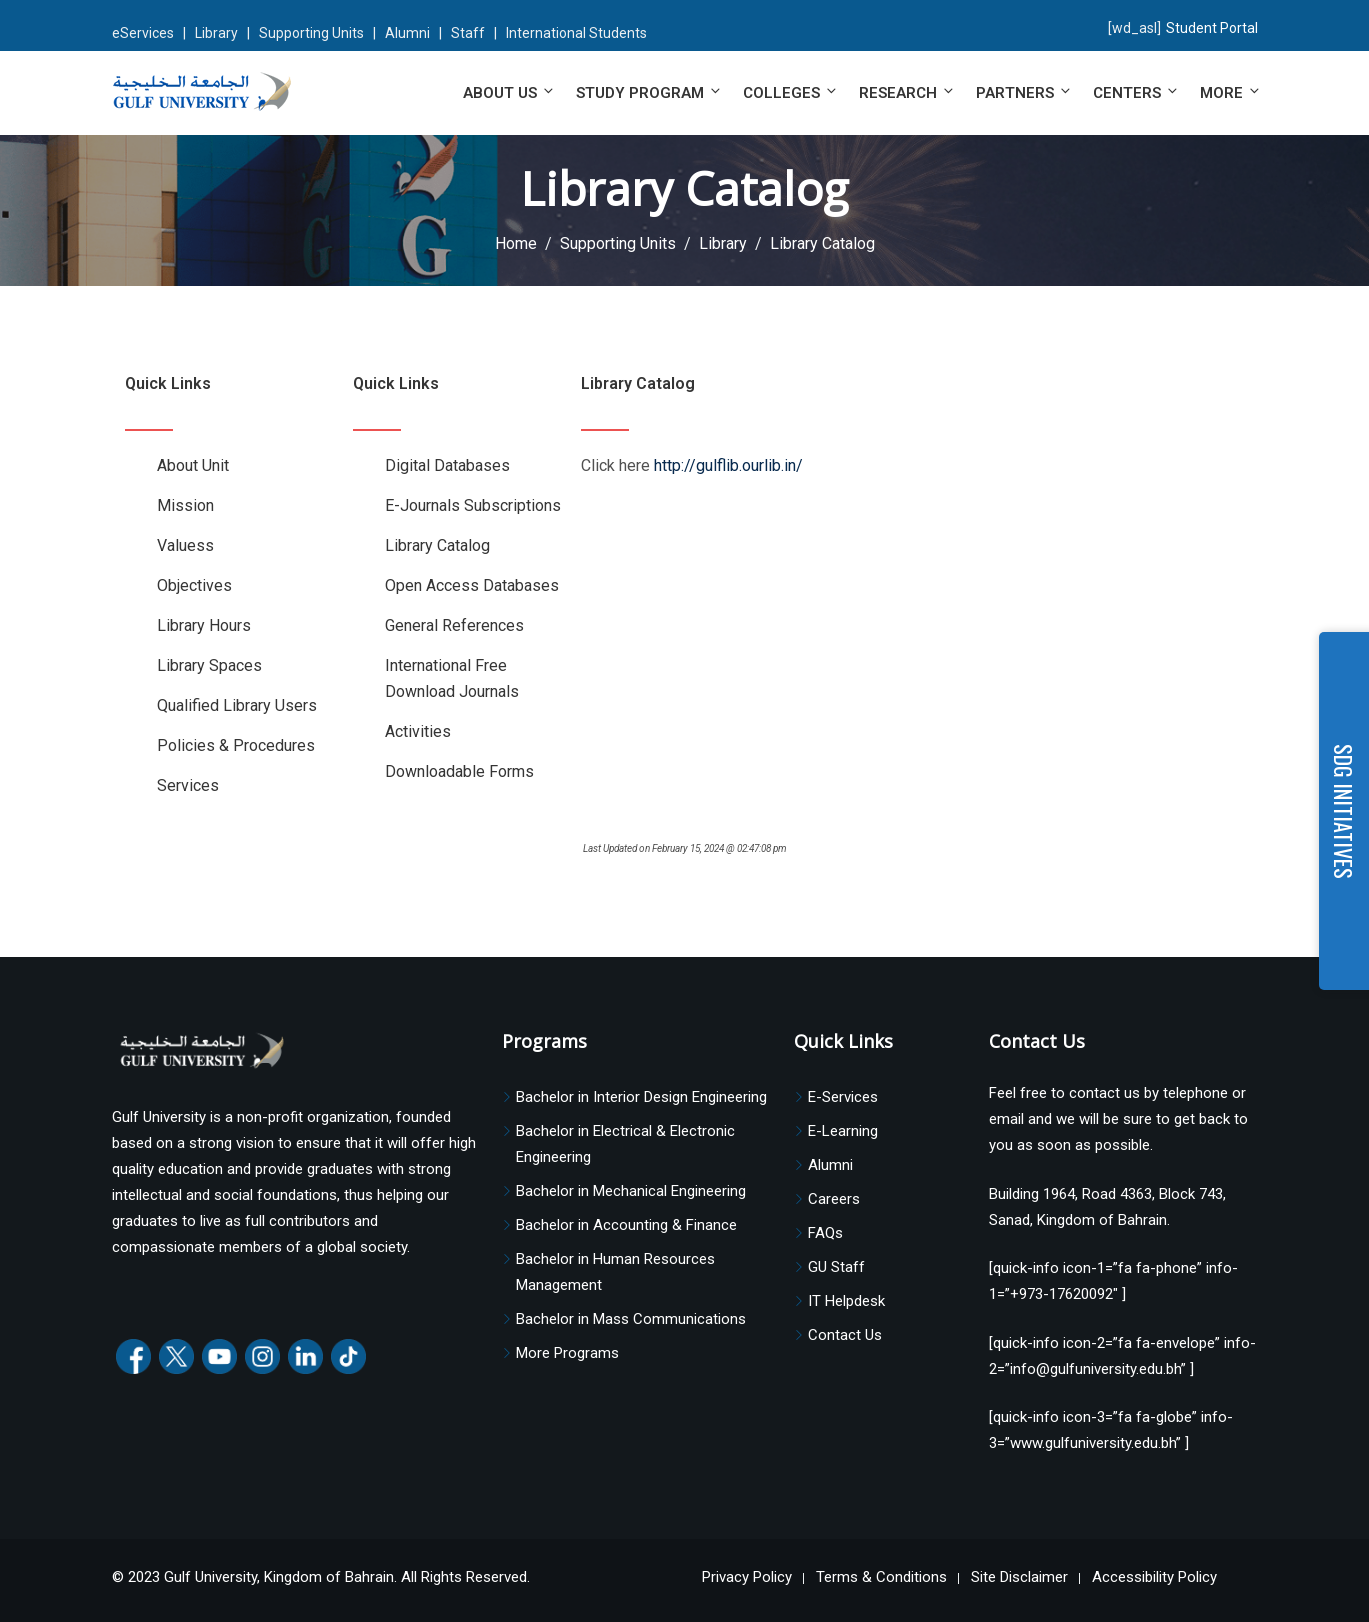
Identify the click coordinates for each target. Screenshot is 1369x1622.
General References (454, 625)
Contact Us (845, 1335)
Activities (418, 731)
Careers (834, 1199)
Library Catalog (437, 545)
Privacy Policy (747, 1577)
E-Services (843, 1097)
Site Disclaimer (1019, 1577)
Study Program (649, 92)
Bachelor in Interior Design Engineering (641, 1097)
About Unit (193, 465)
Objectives (194, 585)
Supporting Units (311, 33)
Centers (1136, 92)
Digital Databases (447, 465)
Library (216, 33)
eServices (143, 33)
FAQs (825, 1233)
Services (188, 785)
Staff (468, 33)
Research (907, 92)
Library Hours (204, 625)
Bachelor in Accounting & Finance (626, 1225)
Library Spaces (209, 665)
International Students (576, 33)
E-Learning (843, 1131)
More (1229, 92)
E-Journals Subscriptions (473, 505)
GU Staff (836, 1267)
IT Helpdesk (846, 1301)
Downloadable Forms (459, 771)
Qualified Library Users (237, 705)
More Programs (567, 1353)
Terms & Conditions (881, 1577)
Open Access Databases (472, 585)
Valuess (185, 545)
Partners (1024, 92)
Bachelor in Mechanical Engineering (631, 1191)
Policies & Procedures (236, 745)
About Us (509, 92)
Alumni (407, 33)
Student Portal (1212, 28)
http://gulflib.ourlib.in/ (728, 465)
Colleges (791, 92)
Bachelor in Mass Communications (631, 1319)
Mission (185, 505)
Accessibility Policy (1154, 1577)
